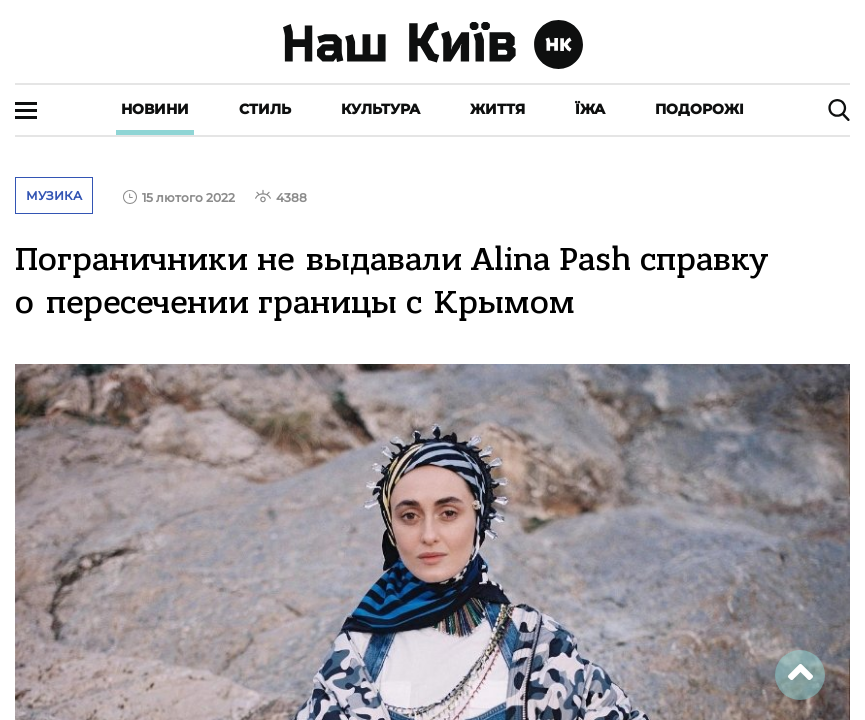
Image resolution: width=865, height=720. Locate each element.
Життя (497, 109)
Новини (155, 109)
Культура (380, 109)
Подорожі (699, 109)
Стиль (265, 109)
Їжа (590, 109)
